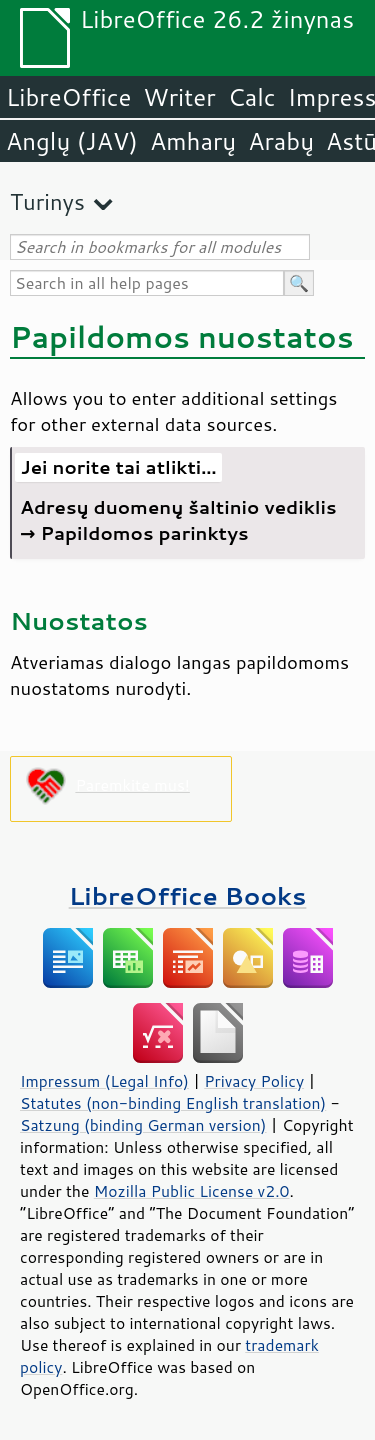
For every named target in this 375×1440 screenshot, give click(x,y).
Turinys (47, 201)
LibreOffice (68, 97)
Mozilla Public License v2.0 (192, 1191)
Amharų (193, 141)
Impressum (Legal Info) (104, 1081)
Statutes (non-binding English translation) (173, 1103)
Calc (252, 97)
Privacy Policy (254, 1081)
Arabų (281, 141)
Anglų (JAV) (72, 141)
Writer (179, 97)
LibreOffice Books (188, 895)
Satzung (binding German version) (143, 1125)
